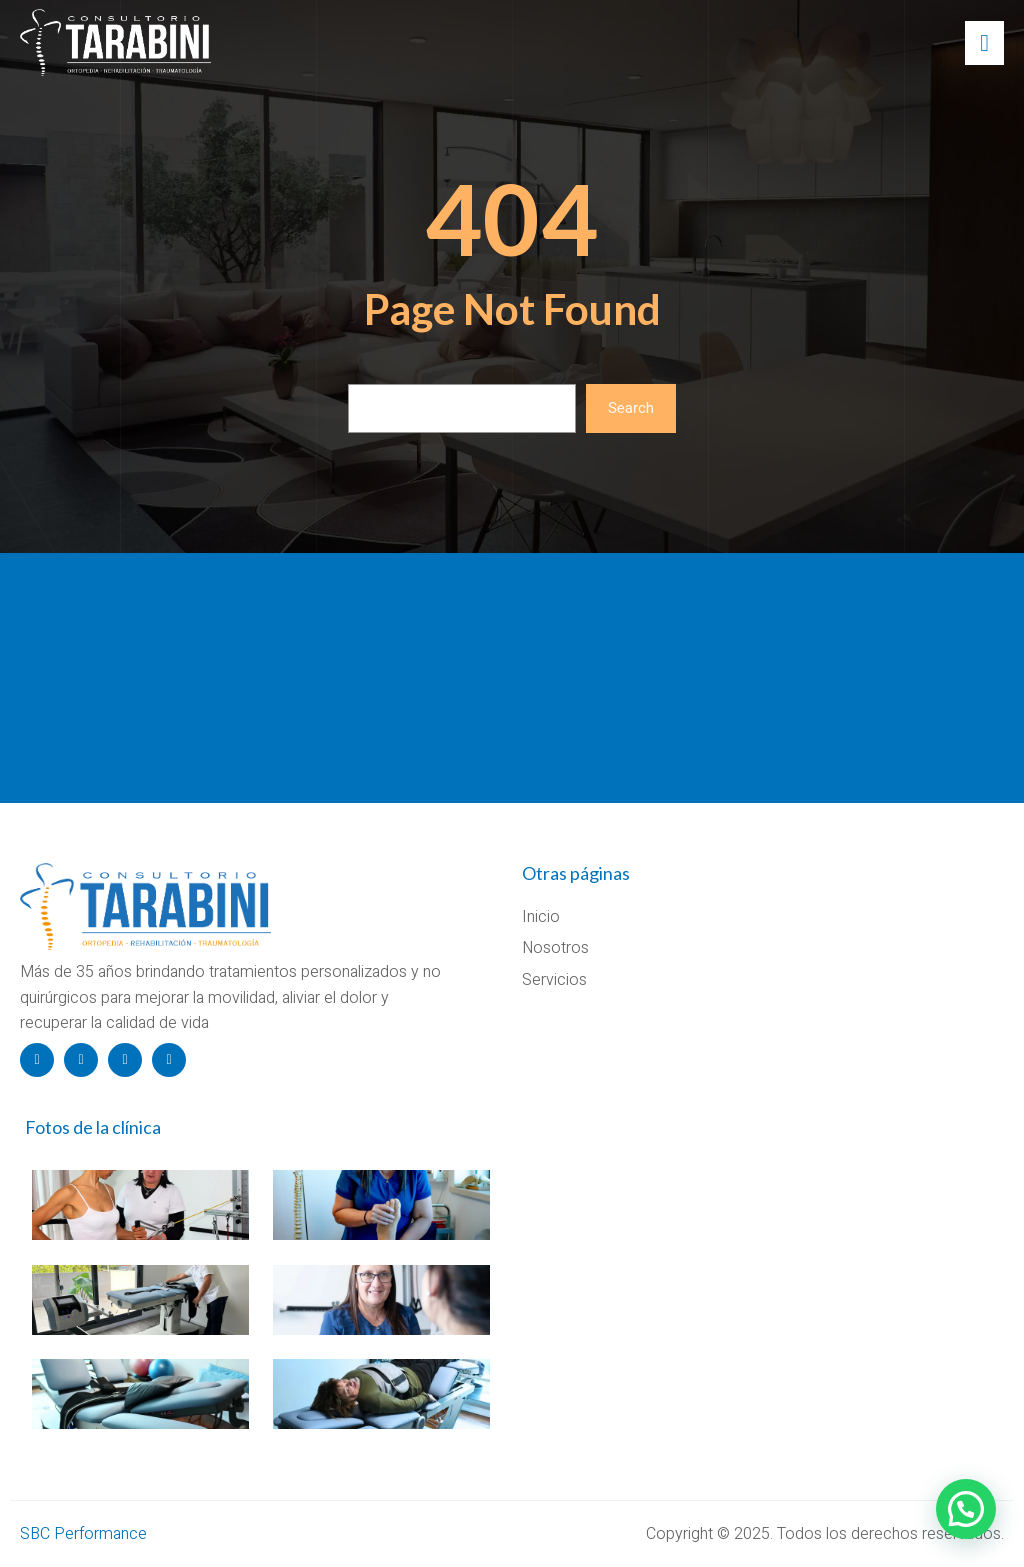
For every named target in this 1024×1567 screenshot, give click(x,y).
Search (631, 408)
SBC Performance (83, 1534)
